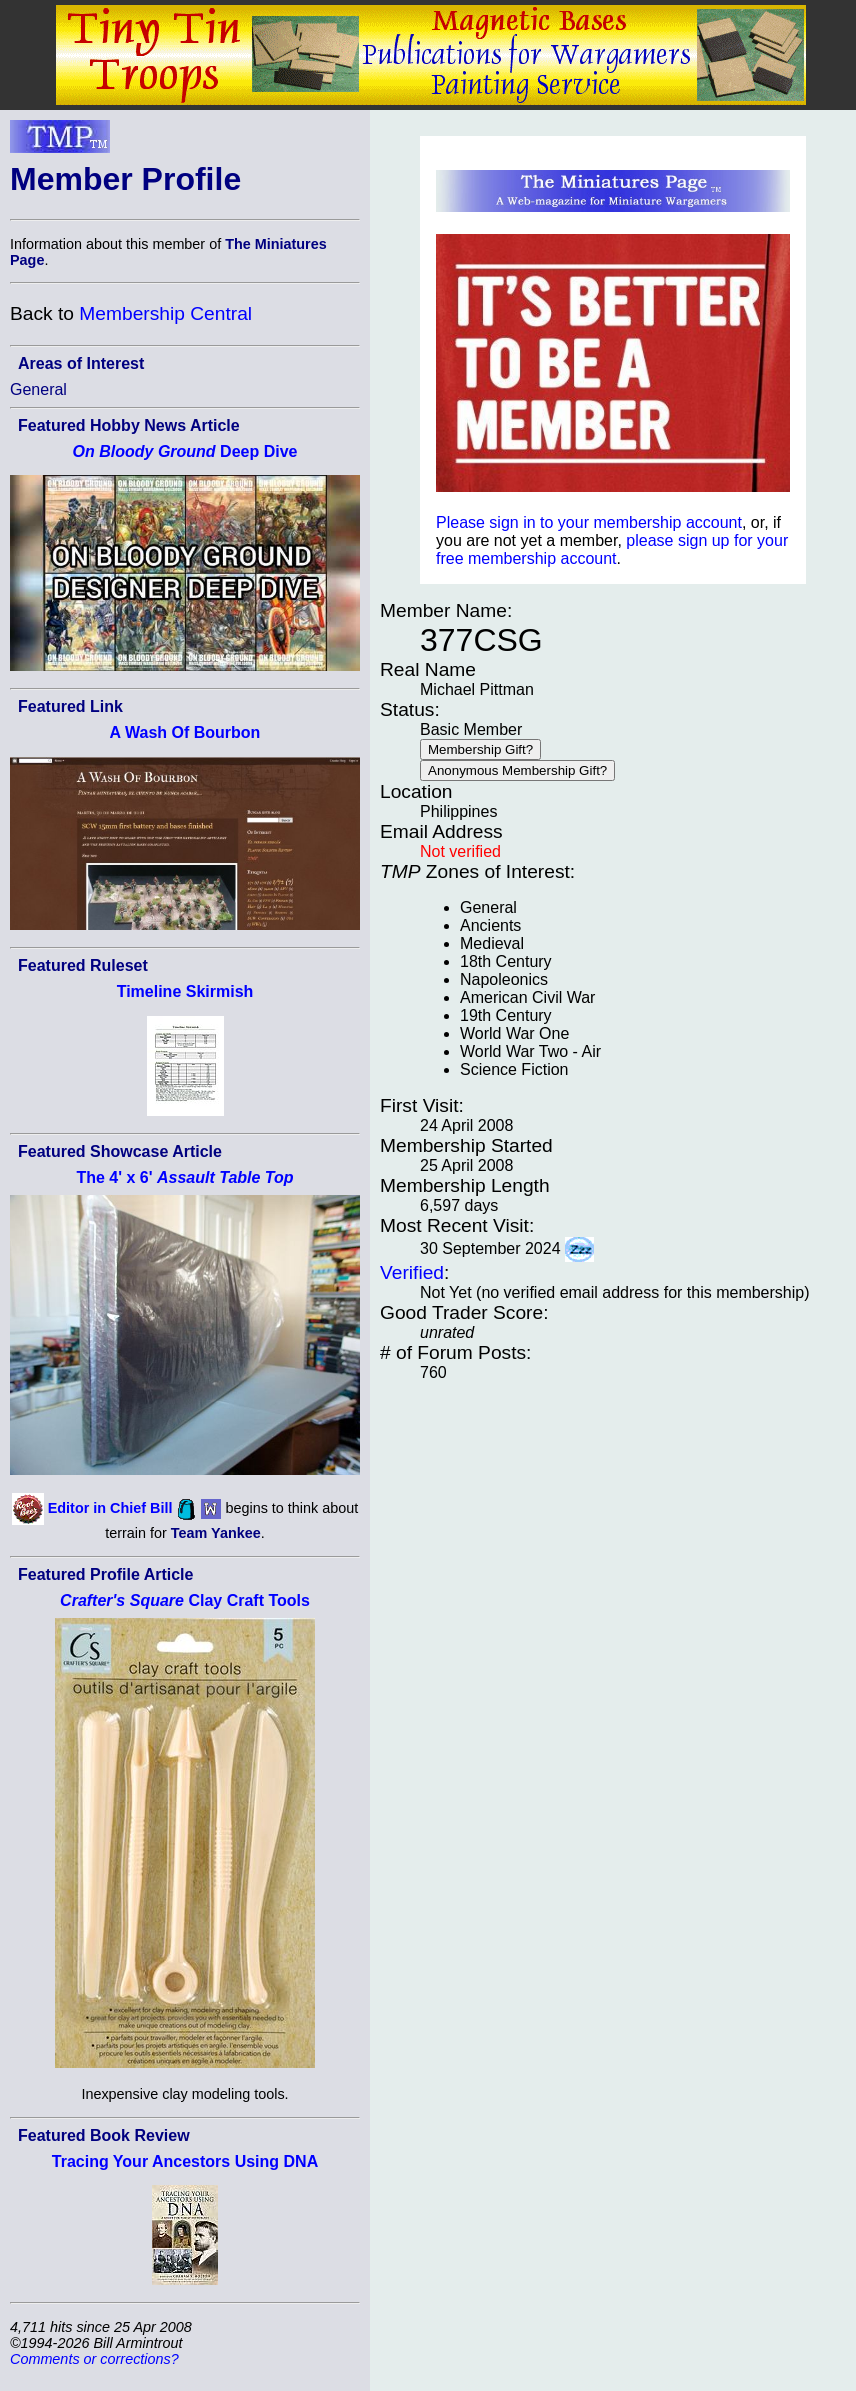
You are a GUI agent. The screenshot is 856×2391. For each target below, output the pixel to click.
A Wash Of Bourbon (185, 732)
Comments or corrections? (94, 2359)
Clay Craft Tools (185, 1600)
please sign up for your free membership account (612, 549)
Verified (412, 1272)
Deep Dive (185, 451)
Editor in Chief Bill (110, 1508)
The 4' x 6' (184, 1177)
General (38, 389)
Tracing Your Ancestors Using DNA (185, 2161)
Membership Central (165, 313)
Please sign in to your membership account (589, 522)
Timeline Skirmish (185, 991)
